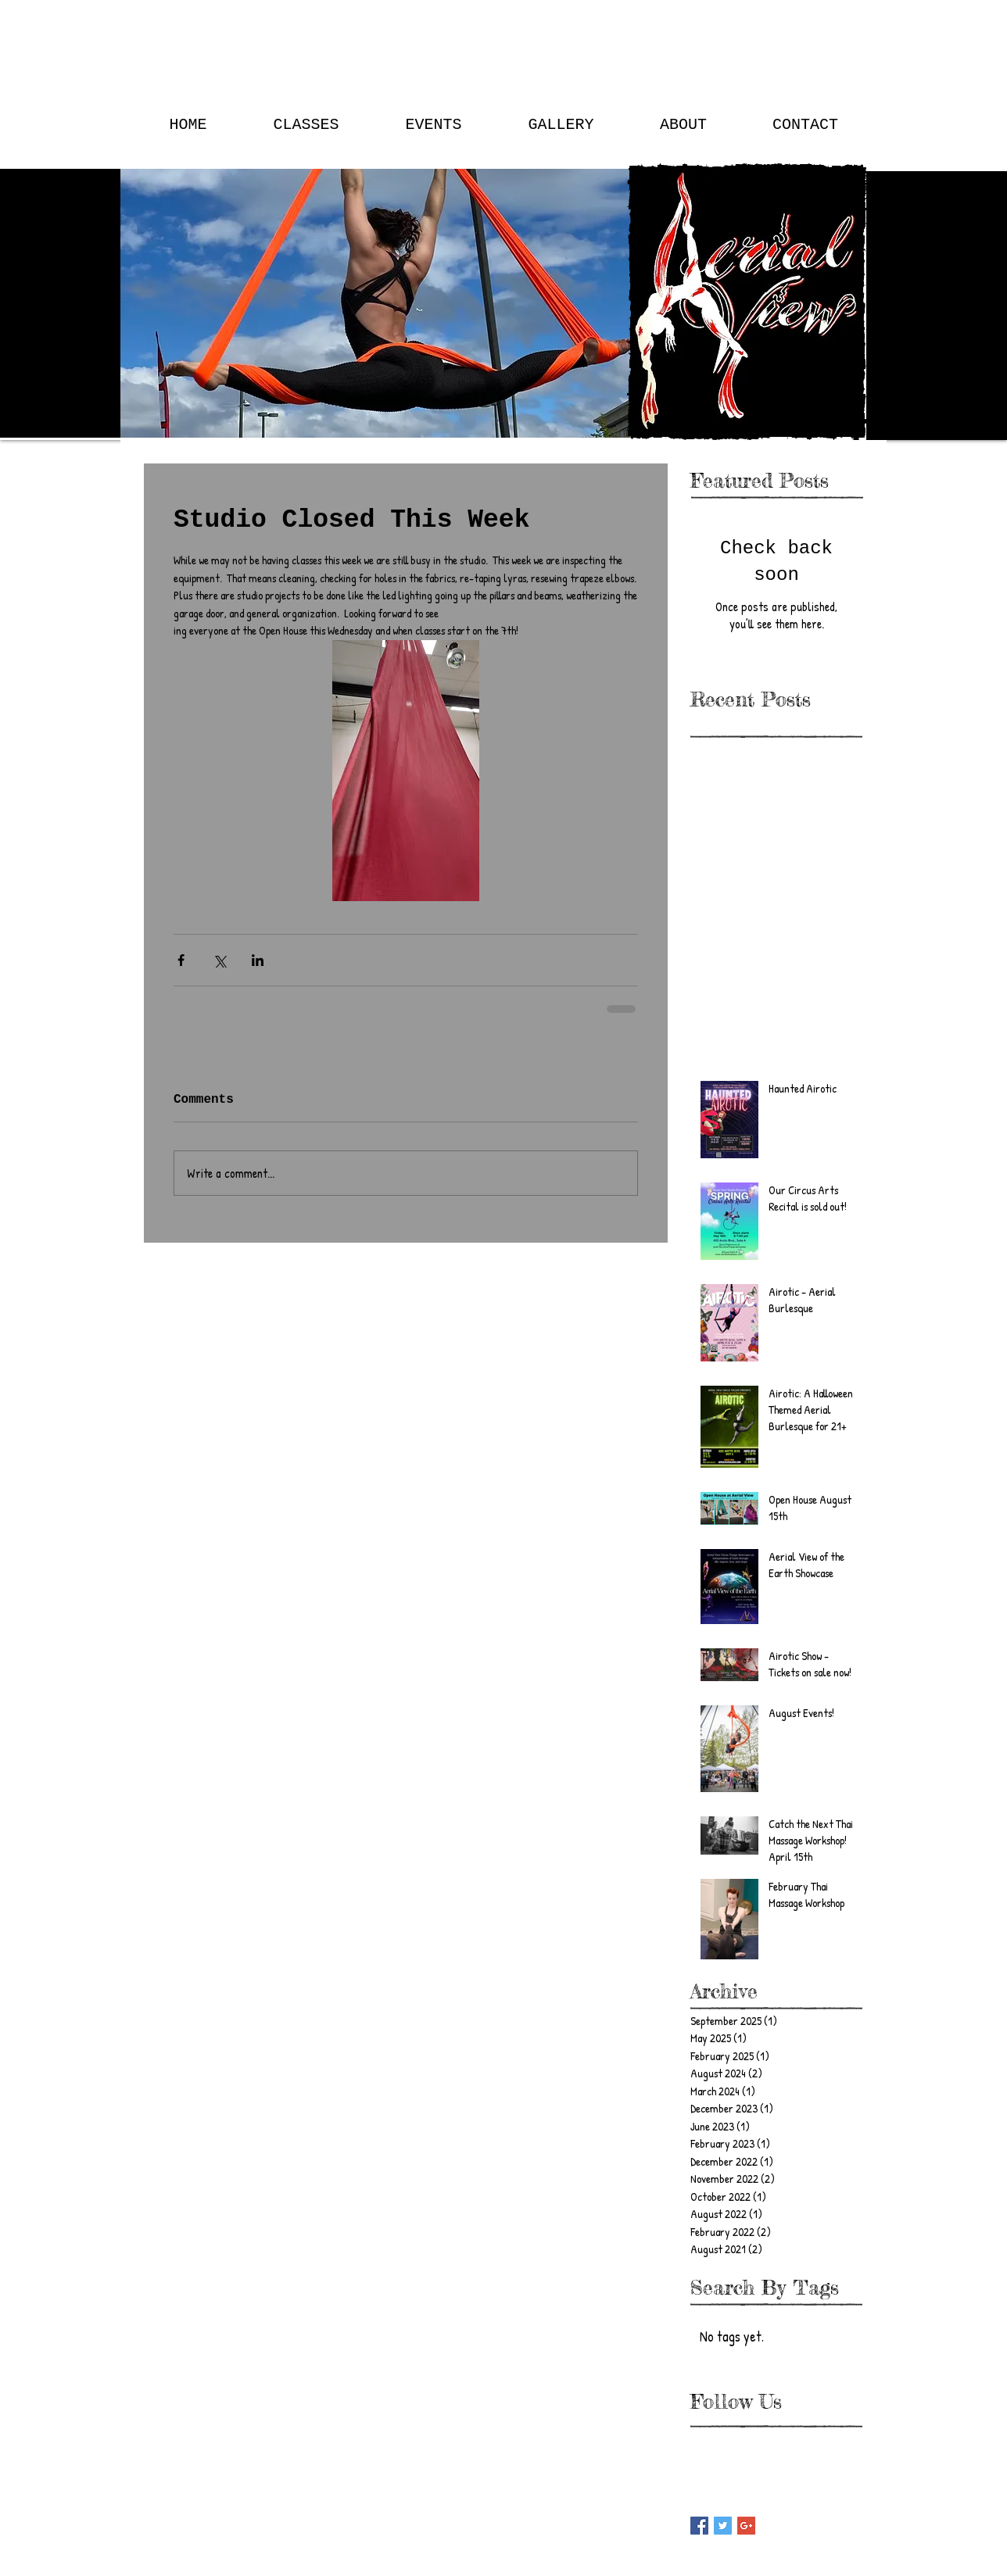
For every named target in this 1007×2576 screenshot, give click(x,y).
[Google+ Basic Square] (746, 2526)
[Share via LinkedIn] (257, 960)
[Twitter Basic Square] (723, 2526)
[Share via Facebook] (181, 960)
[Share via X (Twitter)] (219, 960)
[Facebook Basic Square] (699, 2526)
